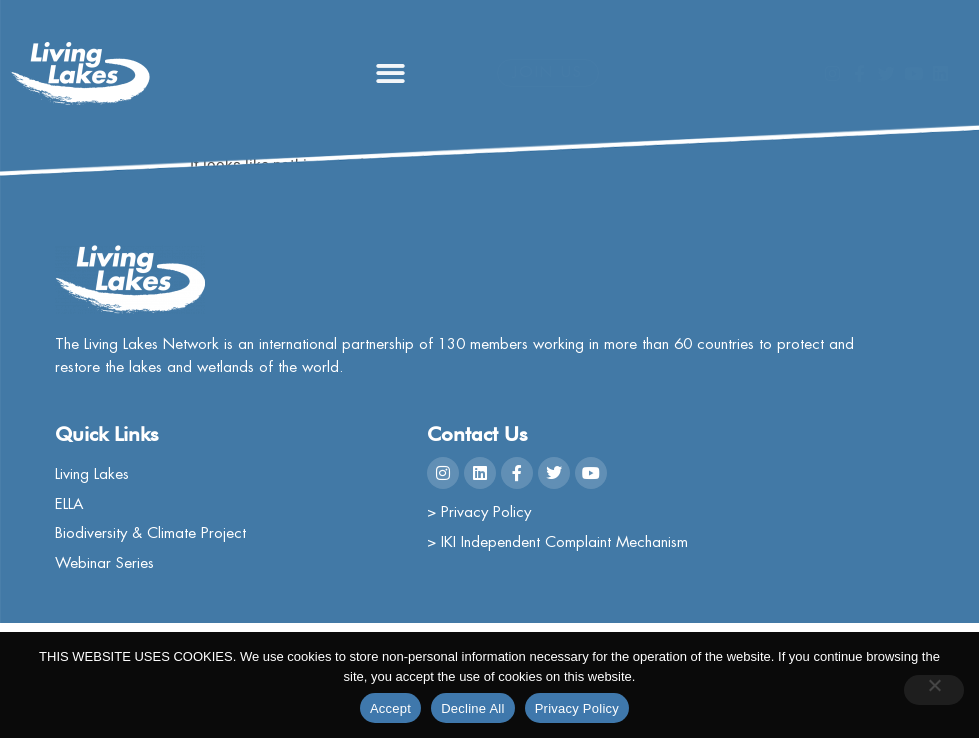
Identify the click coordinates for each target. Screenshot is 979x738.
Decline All (472, 708)
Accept (390, 708)
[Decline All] (934, 690)
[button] (390, 73)
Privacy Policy (577, 708)
